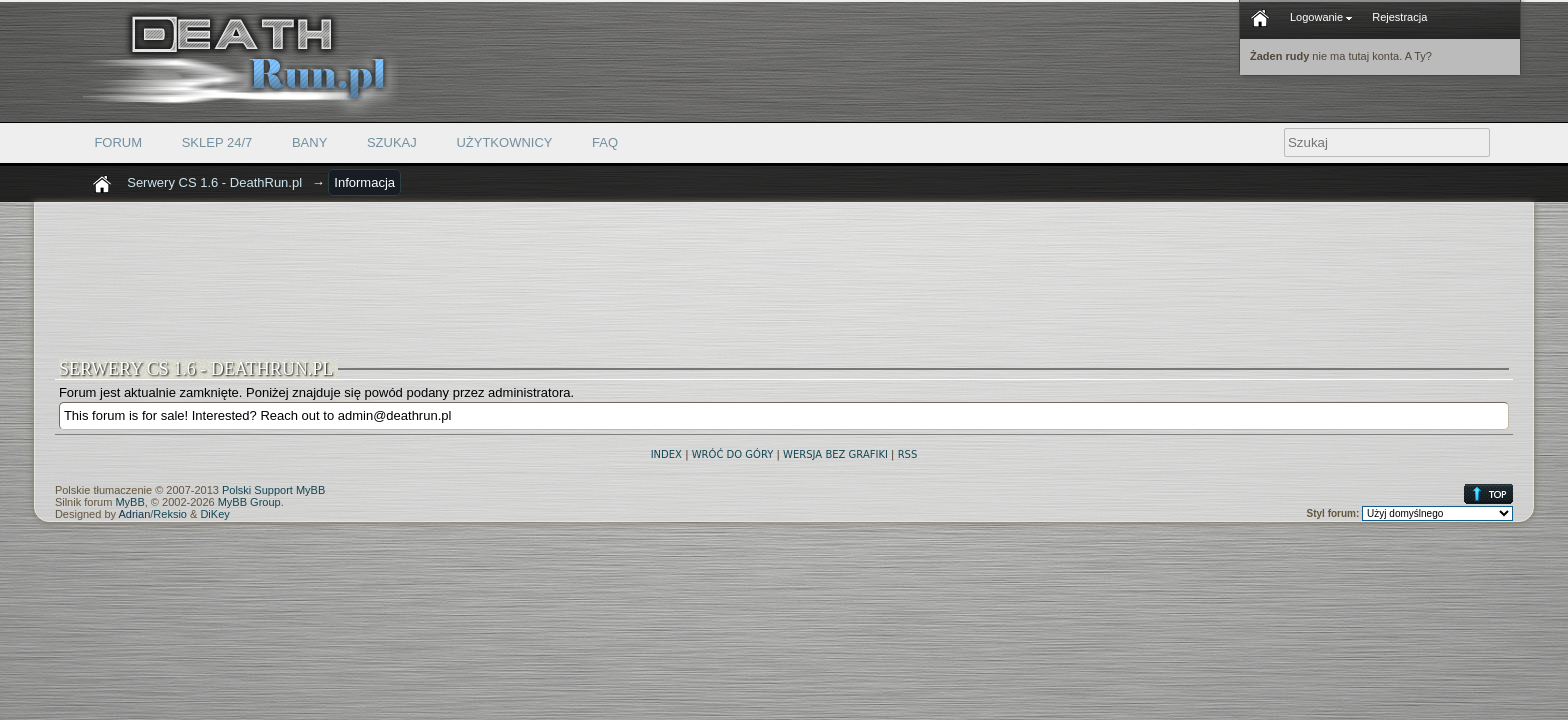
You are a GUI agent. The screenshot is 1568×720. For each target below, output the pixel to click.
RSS (908, 454)
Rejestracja (1399, 17)
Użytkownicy (504, 142)
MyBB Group (249, 502)
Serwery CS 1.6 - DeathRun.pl (214, 182)
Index (666, 454)
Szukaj (392, 142)
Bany (309, 142)
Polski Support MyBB (273, 490)
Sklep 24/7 (217, 142)
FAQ (605, 142)
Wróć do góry (733, 454)
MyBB (129, 502)
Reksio (170, 514)
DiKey (214, 514)
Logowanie (1321, 17)
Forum (118, 142)
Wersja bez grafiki (835, 454)
